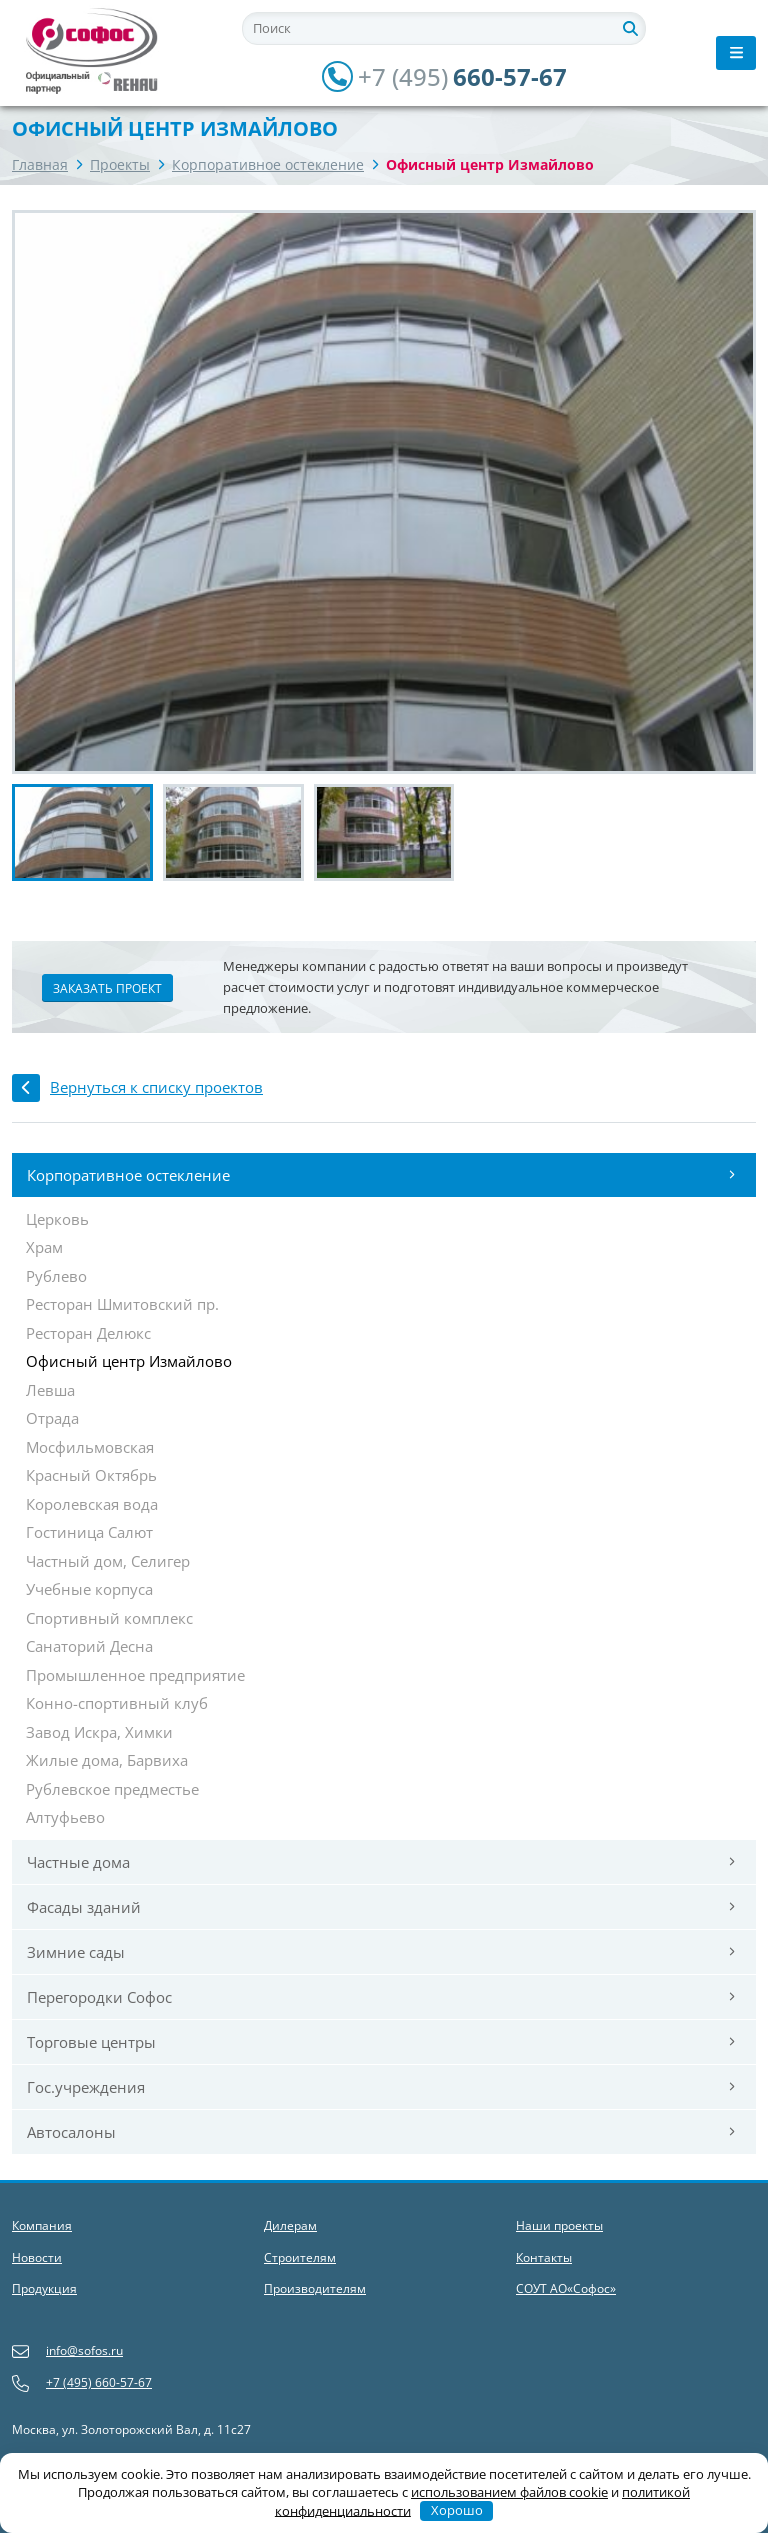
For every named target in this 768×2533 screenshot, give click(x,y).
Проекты (120, 164)
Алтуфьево (65, 1818)
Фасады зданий (381, 1907)
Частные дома (381, 1862)
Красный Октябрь (91, 1476)
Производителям (315, 2288)
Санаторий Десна (89, 1647)
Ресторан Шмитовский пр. (122, 1305)
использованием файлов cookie (509, 2492)
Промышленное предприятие (135, 1676)
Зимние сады (381, 1952)
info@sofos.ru (67, 2351)
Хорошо (457, 2510)
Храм (44, 1248)
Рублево (56, 1277)
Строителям (300, 2257)
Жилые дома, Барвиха (107, 1761)
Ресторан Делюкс (88, 1334)
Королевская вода (92, 1505)
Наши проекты (559, 2225)
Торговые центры (381, 2042)
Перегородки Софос (381, 1997)
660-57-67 (444, 77)
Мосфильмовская (90, 1448)
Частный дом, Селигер (108, 1562)
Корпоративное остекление (268, 164)
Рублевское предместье (112, 1790)
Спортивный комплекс (109, 1619)
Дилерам (290, 2225)
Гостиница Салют (89, 1533)
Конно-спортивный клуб (117, 1704)
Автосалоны (381, 2132)
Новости (37, 2257)
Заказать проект (107, 988)
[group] (384, 492)
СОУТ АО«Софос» (566, 2288)
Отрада (52, 1419)
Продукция (44, 2288)
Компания (42, 2225)
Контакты (544, 2257)
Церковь (57, 1220)
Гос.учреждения (381, 2087)
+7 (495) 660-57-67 (82, 2383)
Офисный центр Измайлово (129, 1362)
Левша (50, 1391)
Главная (40, 164)
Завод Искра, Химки (99, 1733)
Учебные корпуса (89, 1590)
